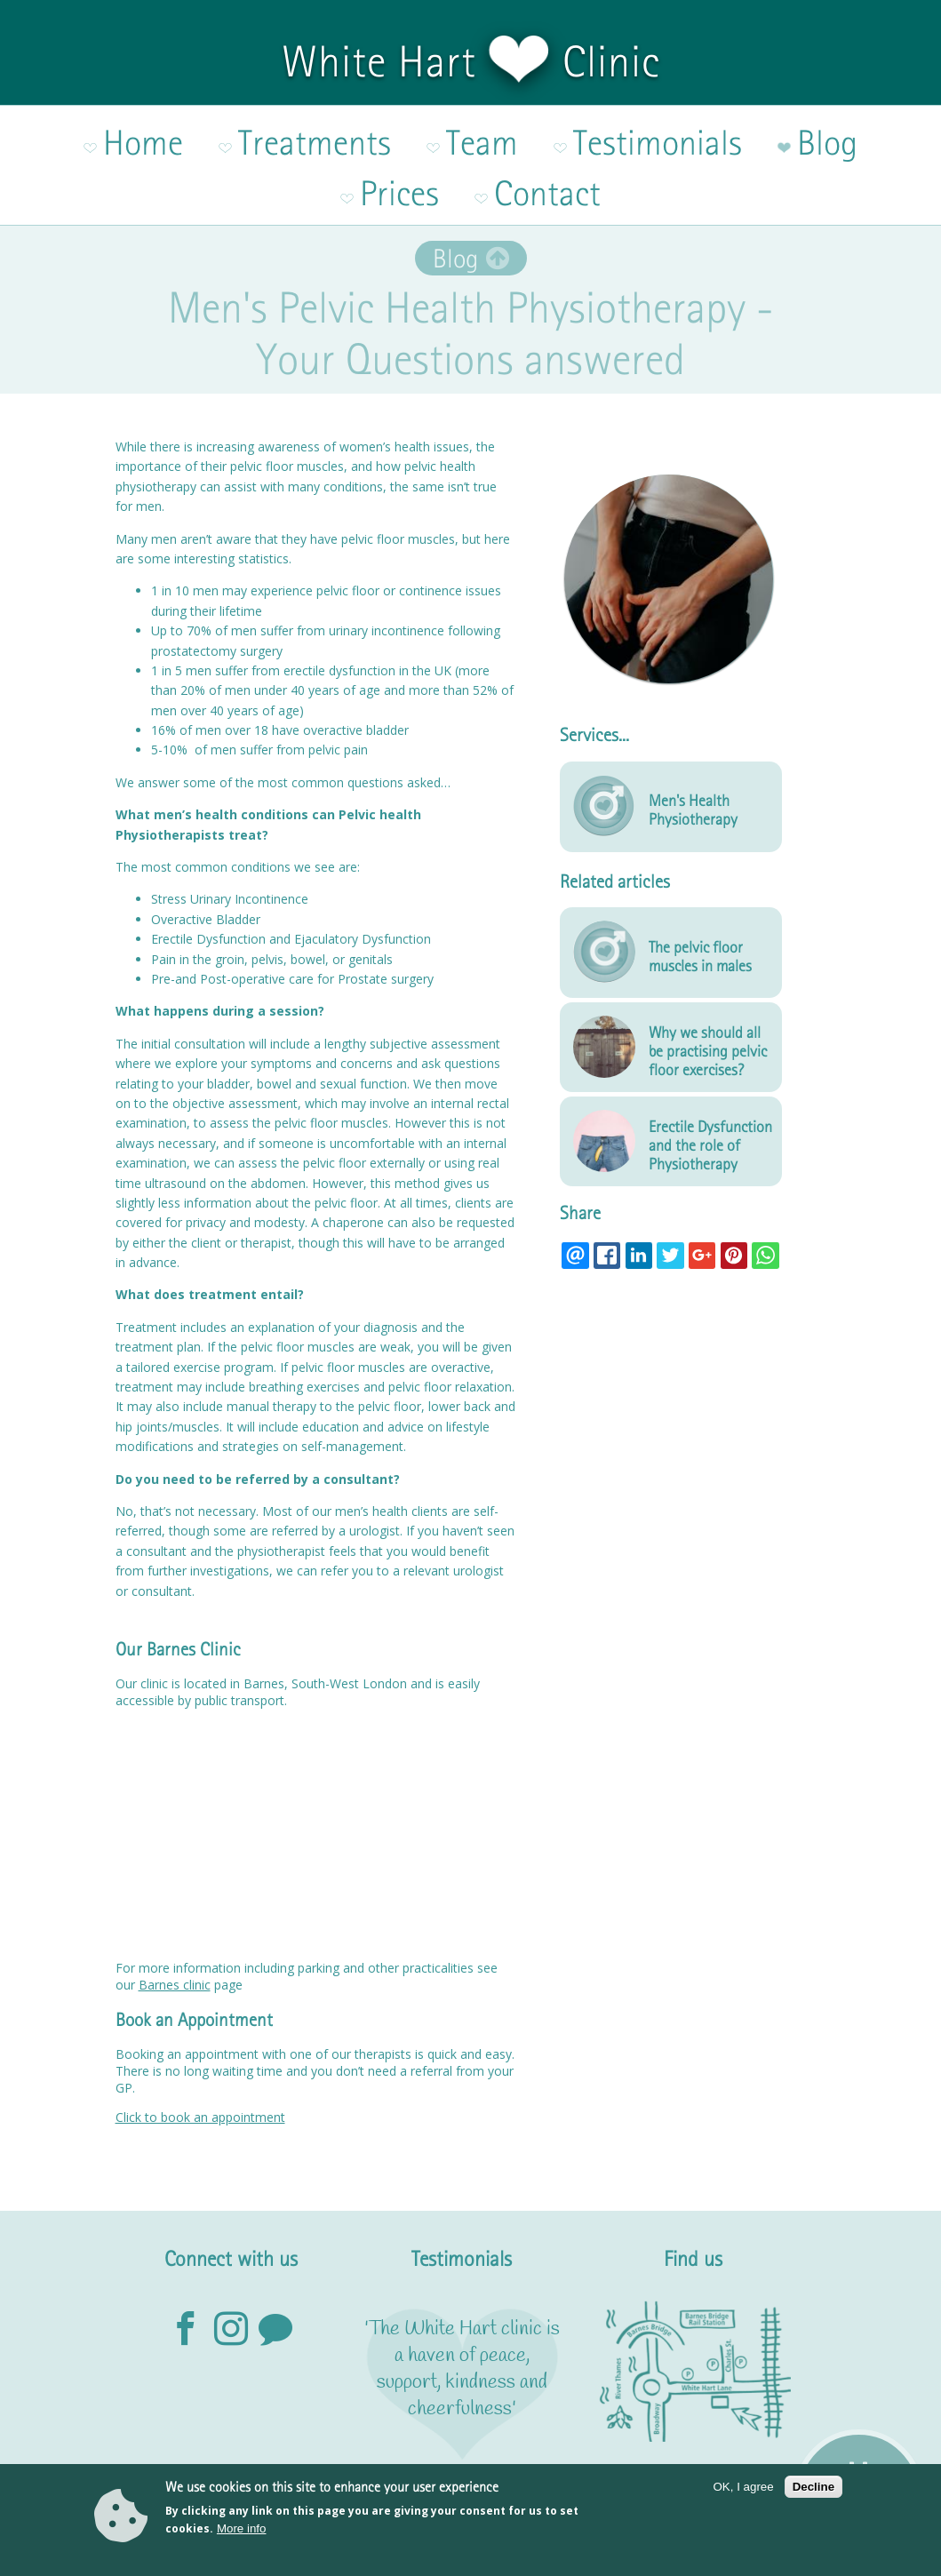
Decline (813, 2486)
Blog (455, 181)
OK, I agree (744, 2486)
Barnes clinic (175, 1908)
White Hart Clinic (471, 61)
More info (242, 2528)
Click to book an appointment (200, 2040)
